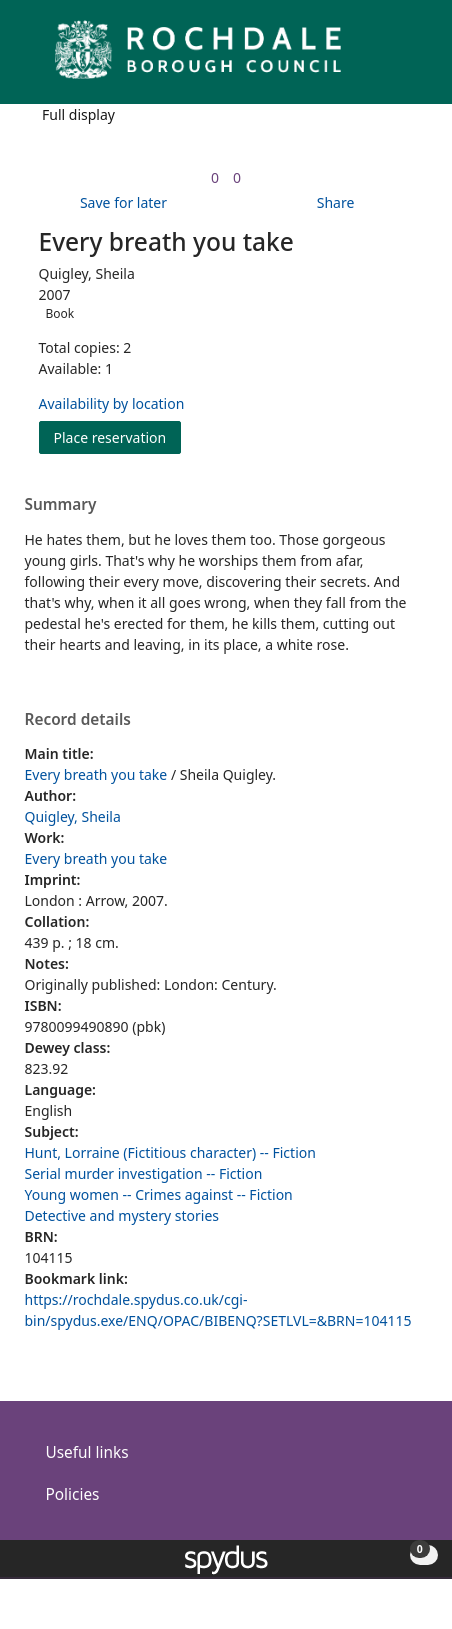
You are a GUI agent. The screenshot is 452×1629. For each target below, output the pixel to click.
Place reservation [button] (118, 436)
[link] (215, 177)
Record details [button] (78, 720)
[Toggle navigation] (406, 57)
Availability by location (112, 403)
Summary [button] (61, 505)
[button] (382, 57)
